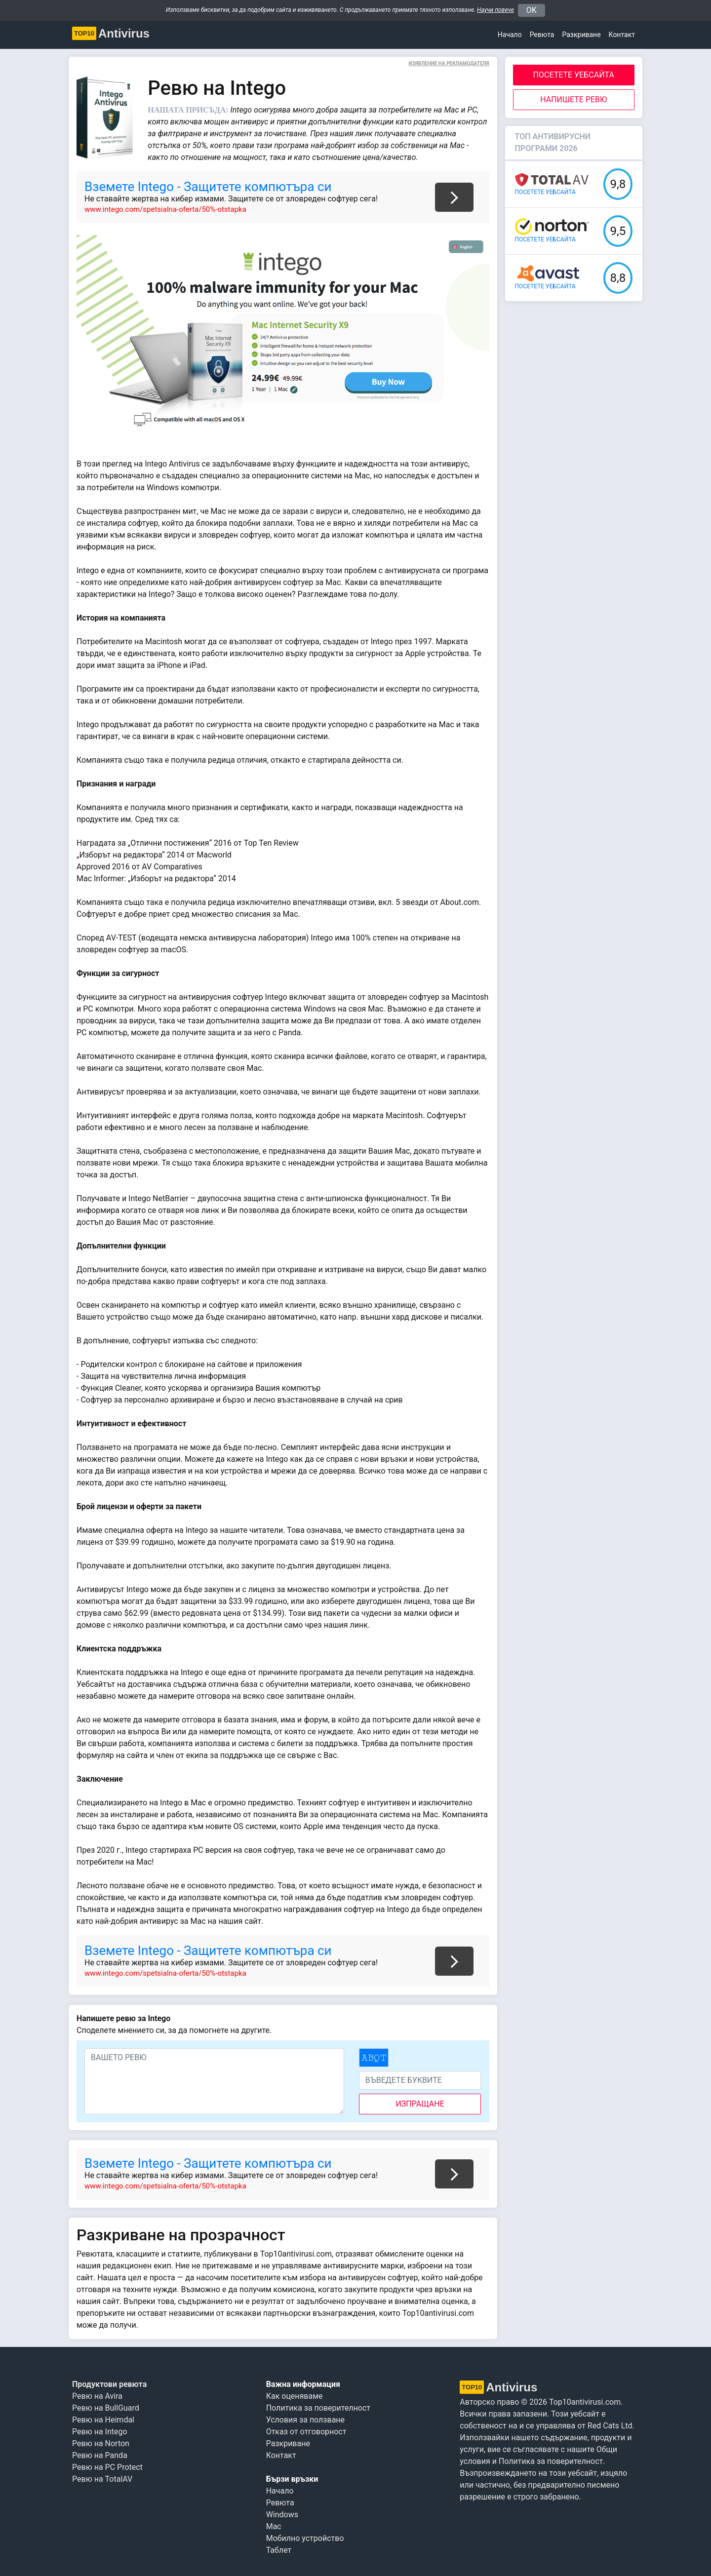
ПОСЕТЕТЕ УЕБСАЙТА (573, 74)
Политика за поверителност (318, 2408)
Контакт (622, 35)
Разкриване (288, 2443)
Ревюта (542, 35)
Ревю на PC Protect (107, 2467)
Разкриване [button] (581, 35)
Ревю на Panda (99, 2455)
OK (531, 10)
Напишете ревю (573, 99)
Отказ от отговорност (306, 2431)
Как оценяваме (294, 2396)
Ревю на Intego (99, 2431)
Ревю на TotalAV (102, 2479)
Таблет (279, 2550)
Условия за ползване (305, 2419)
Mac (273, 2526)
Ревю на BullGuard (105, 2408)
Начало (510, 35)
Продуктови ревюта (109, 2384)
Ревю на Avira (97, 2396)
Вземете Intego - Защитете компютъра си (208, 186)
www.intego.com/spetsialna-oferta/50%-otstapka (165, 209)
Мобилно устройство (305, 2538)
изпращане (419, 2103)
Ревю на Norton (100, 2443)
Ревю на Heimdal (103, 2419)
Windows (282, 2514)
